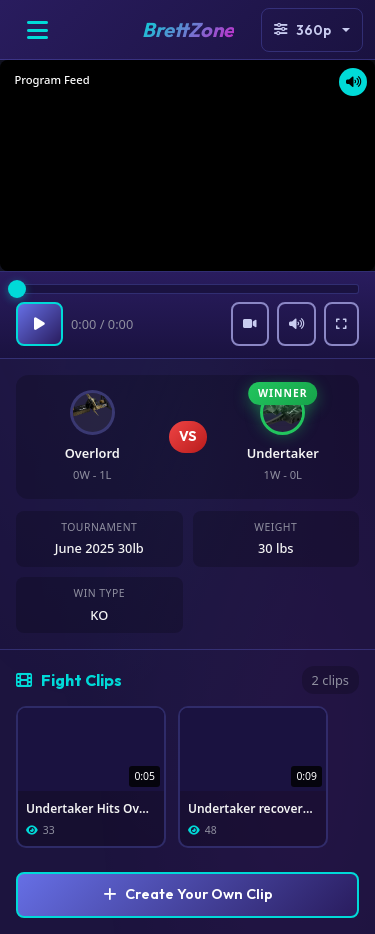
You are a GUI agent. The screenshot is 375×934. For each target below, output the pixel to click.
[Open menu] (37, 30)
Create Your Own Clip (188, 894)
